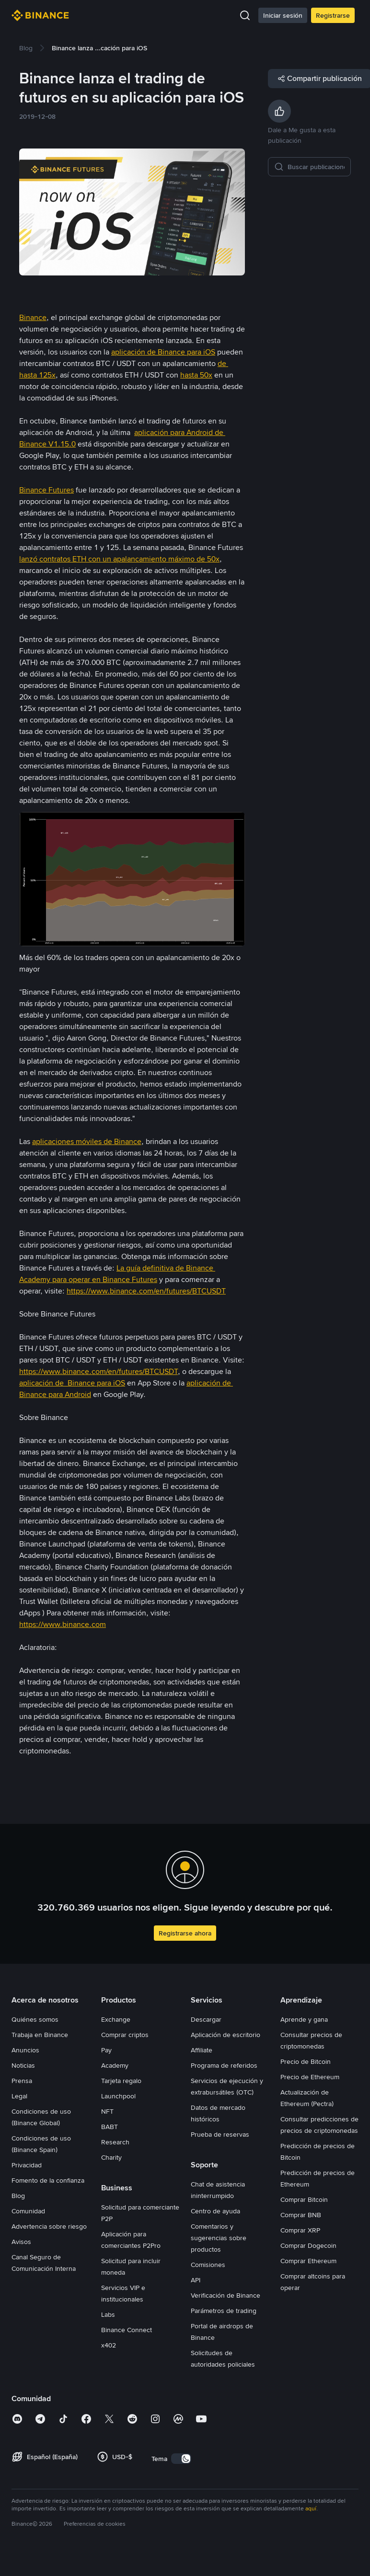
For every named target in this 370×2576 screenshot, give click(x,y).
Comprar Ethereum (308, 2260)
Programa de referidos (224, 2065)
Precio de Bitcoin (305, 2061)
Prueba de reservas (220, 2134)
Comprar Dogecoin (308, 2245)
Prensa (22, 2080)
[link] (26, 48)
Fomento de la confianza (48, 2180)
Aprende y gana (304, 2019)
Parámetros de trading (223, 2310)
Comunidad (28, 2211)
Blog (18, 2195)
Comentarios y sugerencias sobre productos (218, 2238)
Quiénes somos (35, 2019)
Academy (114, 2065)
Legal (19, 2096)
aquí (310, 2508)
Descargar (206, 2019)
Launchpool (118, 2096)
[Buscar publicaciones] (316, 166)
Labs (108, 2314)
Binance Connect (126, 2329)
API (195, 2280)
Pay (106, 2050)
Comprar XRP (300, 2230)
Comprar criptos (125, 2034)
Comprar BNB (300, 2214)
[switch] (181, 2458)
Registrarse (333, 15)
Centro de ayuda (215, 2211)
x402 (108, 2345)
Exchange (115, 2019)
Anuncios (25, 2050)
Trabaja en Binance (40, 2034)
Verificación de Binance (225, 2295)
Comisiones (208, 2264)
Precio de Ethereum (309, 2076)
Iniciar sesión (282, 15)
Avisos (21, 2241)
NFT (107, 2111)
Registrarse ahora (185, 1933)
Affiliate (201, 2050)
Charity (111, 2157)
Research (115, 2142)
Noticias (23, 2065)
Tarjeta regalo (121, 2080)
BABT (109, 2126)
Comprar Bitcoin (304, 2199)
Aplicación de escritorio (225, 2034)
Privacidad (27, 2165)
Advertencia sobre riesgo (49, 2226)
